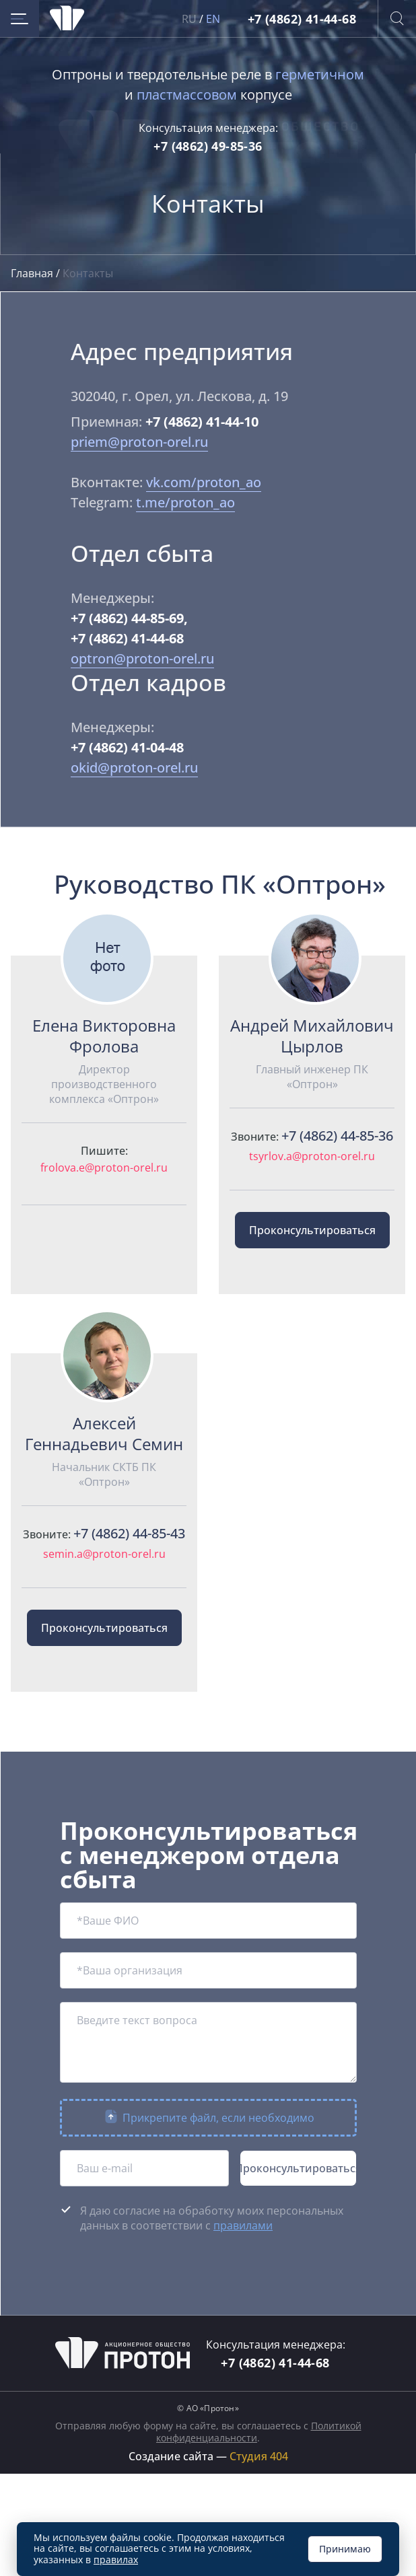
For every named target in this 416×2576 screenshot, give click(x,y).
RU (189, 18)
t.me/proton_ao (185, 502)
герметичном (319, 74)
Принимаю (345, 2548)
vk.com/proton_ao (203, 482)
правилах (116, 2559)
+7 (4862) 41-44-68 (302, 19)
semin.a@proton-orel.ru (104, 1553)
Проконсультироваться (312, 1230)
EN (213, 18)
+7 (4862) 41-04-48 (127, 747)
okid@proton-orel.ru (134, 767)
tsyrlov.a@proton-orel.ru (312, 1156)
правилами (243, 2225)
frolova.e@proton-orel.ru (104, 1167)
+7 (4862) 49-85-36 (207, 146)
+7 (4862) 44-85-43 (129, 1533)
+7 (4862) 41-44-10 (201, 422)
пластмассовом (187, 94)
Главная (33, 273)
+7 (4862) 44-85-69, (129, 618)
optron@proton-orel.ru (142, 658)
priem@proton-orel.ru (139, 442)
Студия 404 (259, 2456)
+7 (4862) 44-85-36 (337, 1135)
